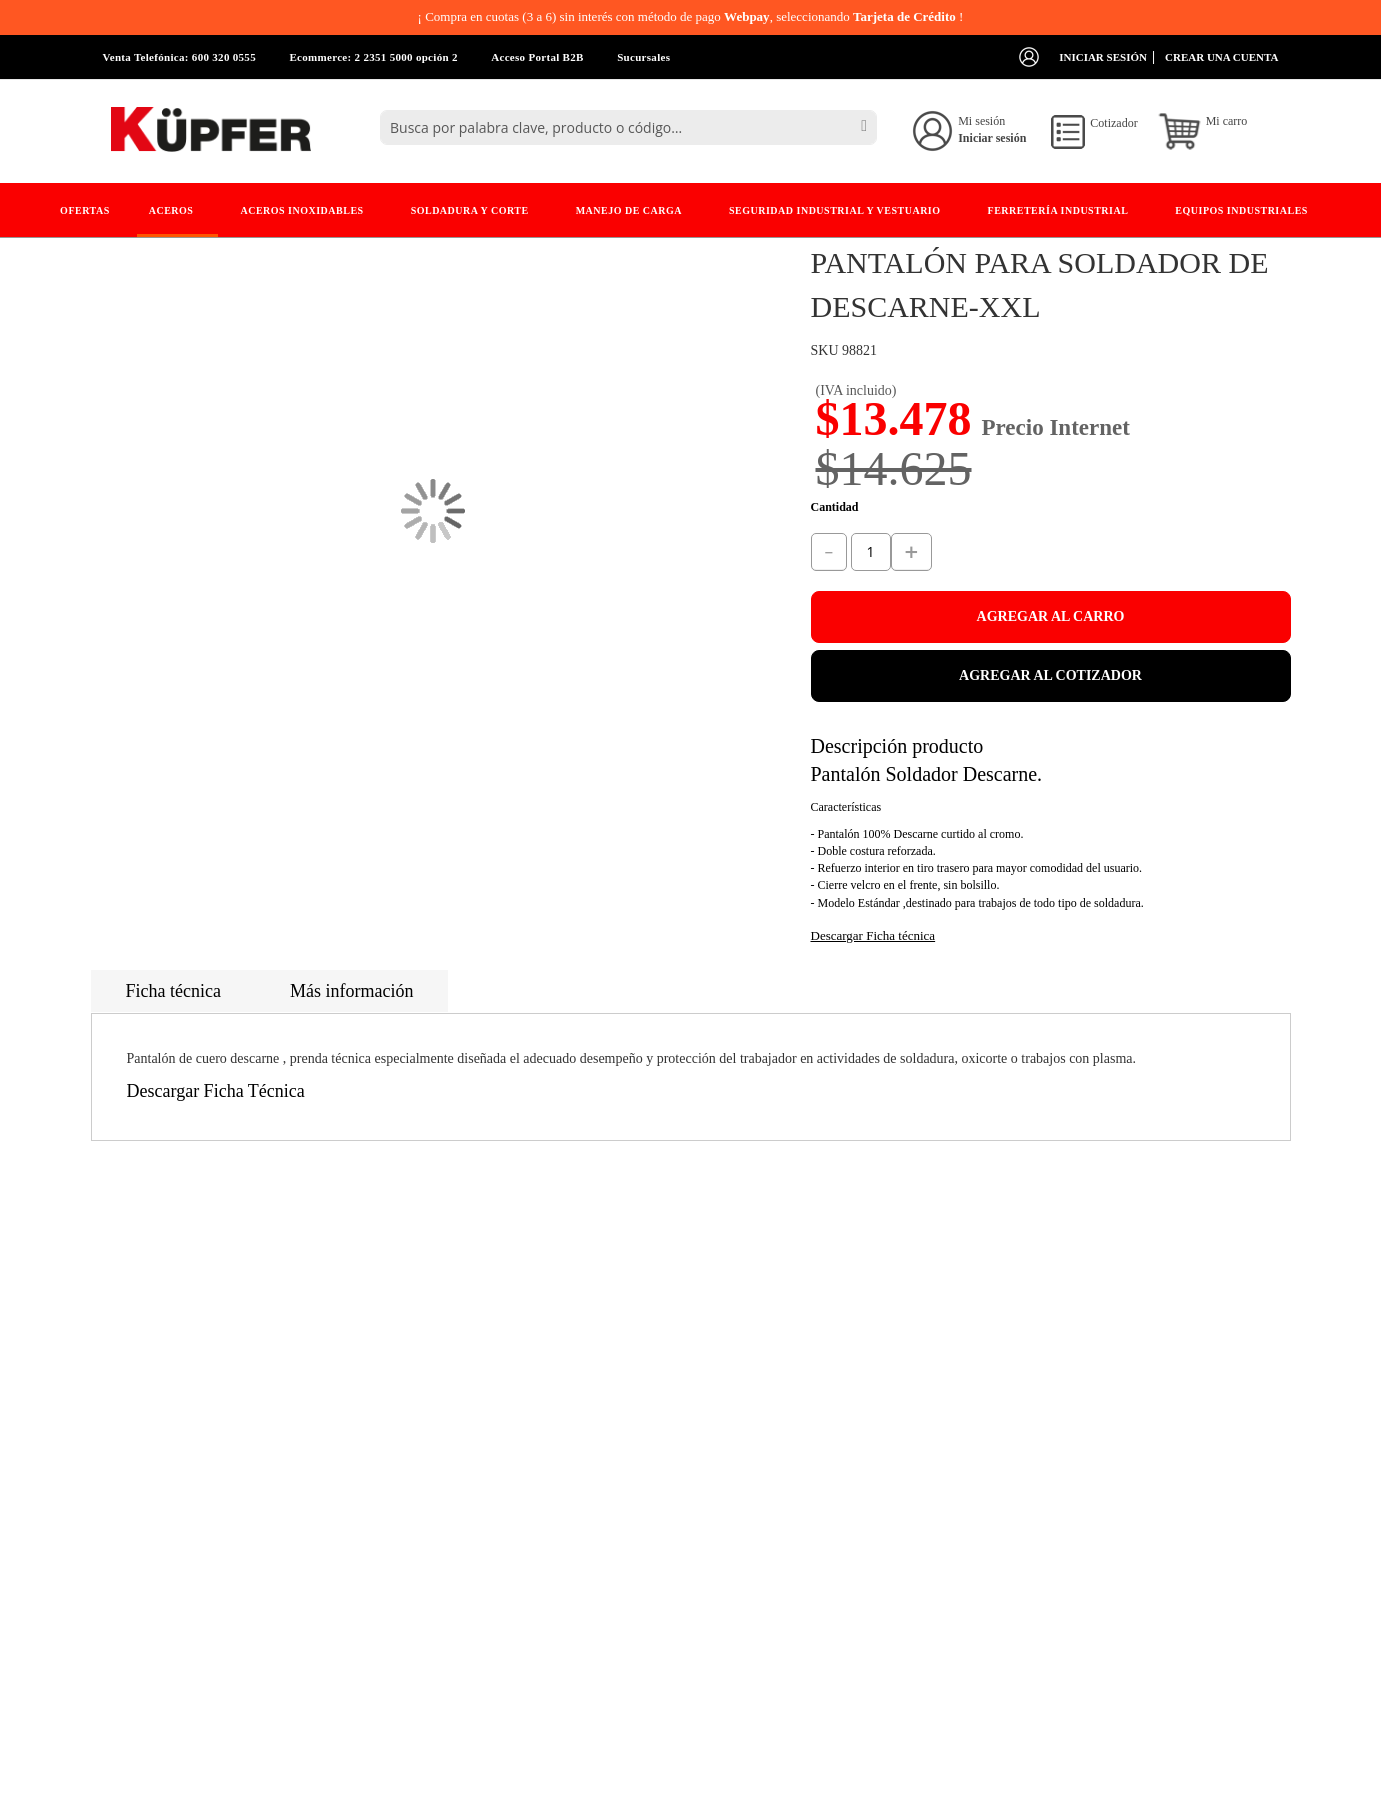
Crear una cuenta (1221, 57)
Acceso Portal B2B (537, 57)
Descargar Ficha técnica (873, 935)
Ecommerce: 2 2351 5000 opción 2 (373, 57)
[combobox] (628, 127)
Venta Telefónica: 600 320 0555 (179, 57)
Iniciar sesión (1103, 57)
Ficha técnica (173, 991)
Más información (351, 991)
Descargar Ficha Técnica (216, 1091)
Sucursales (643, 57)
